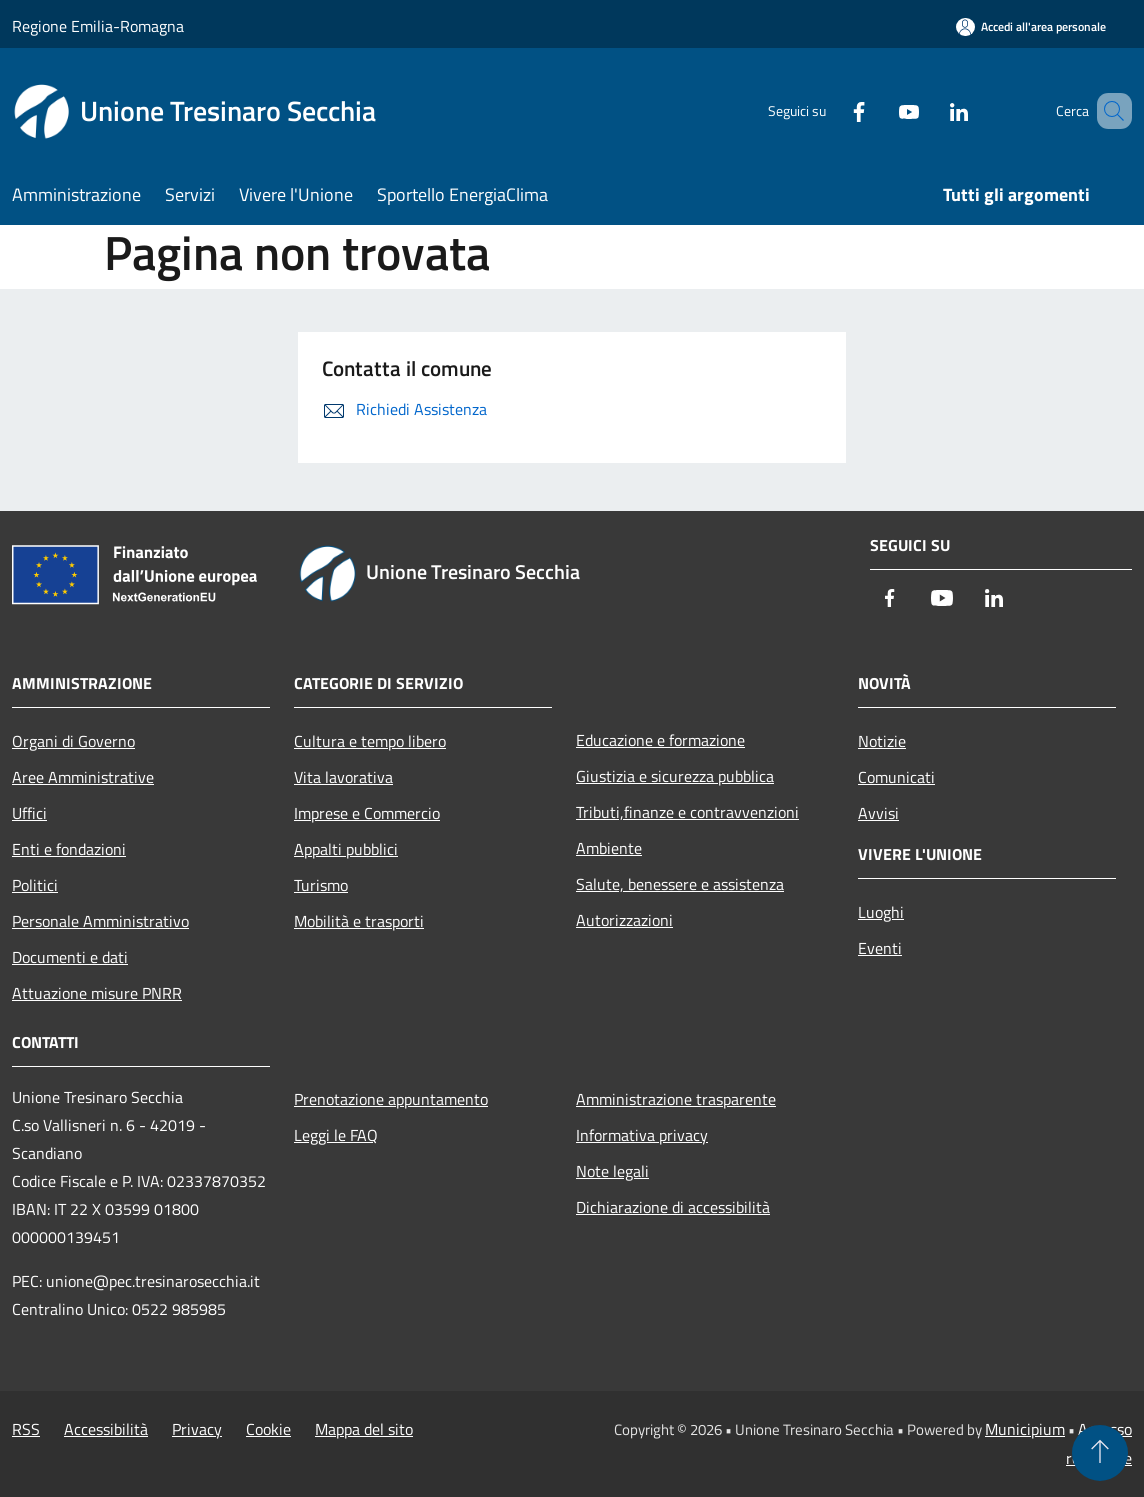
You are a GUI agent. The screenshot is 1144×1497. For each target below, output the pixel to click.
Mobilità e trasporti (359, 921)
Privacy (197, 1429)
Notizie (882, 741)
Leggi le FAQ (336, 1135)
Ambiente (609, 848)
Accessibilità (106, 1429)
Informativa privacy (642, 1135)
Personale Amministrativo (100, 921)
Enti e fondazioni (69, 849)
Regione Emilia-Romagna (98, 26)
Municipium (1025, 1429)
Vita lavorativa (343, 777)
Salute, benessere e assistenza (680, 884)
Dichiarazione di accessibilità (673, 1207)
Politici (35, 885)
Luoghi (881, 912)
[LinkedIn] (930, 110)
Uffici (29, 813)
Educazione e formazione (660, 740)
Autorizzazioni (624, 920)
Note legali (612, 1171)
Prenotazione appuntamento (391, 1099)
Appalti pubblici (346, 849)
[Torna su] (1100, 1453)
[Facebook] (830, 110)
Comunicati (896, 777)
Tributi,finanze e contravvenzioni (687, 812)
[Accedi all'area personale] (1031, 26)
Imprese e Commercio (367, 813)
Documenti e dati (70, 957)
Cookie (268, 1429)
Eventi (880, 948)
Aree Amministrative (83, 777)
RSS (26, 1429)
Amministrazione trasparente (676, 1099)
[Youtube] (880, 110)
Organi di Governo (73, 741)
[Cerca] (1108, 111)
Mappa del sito (364, 1429)
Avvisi (878, 813)
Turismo (321, 885)
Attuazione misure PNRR (97, 993)
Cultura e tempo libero (370, 741)
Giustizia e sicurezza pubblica (675, 776)
